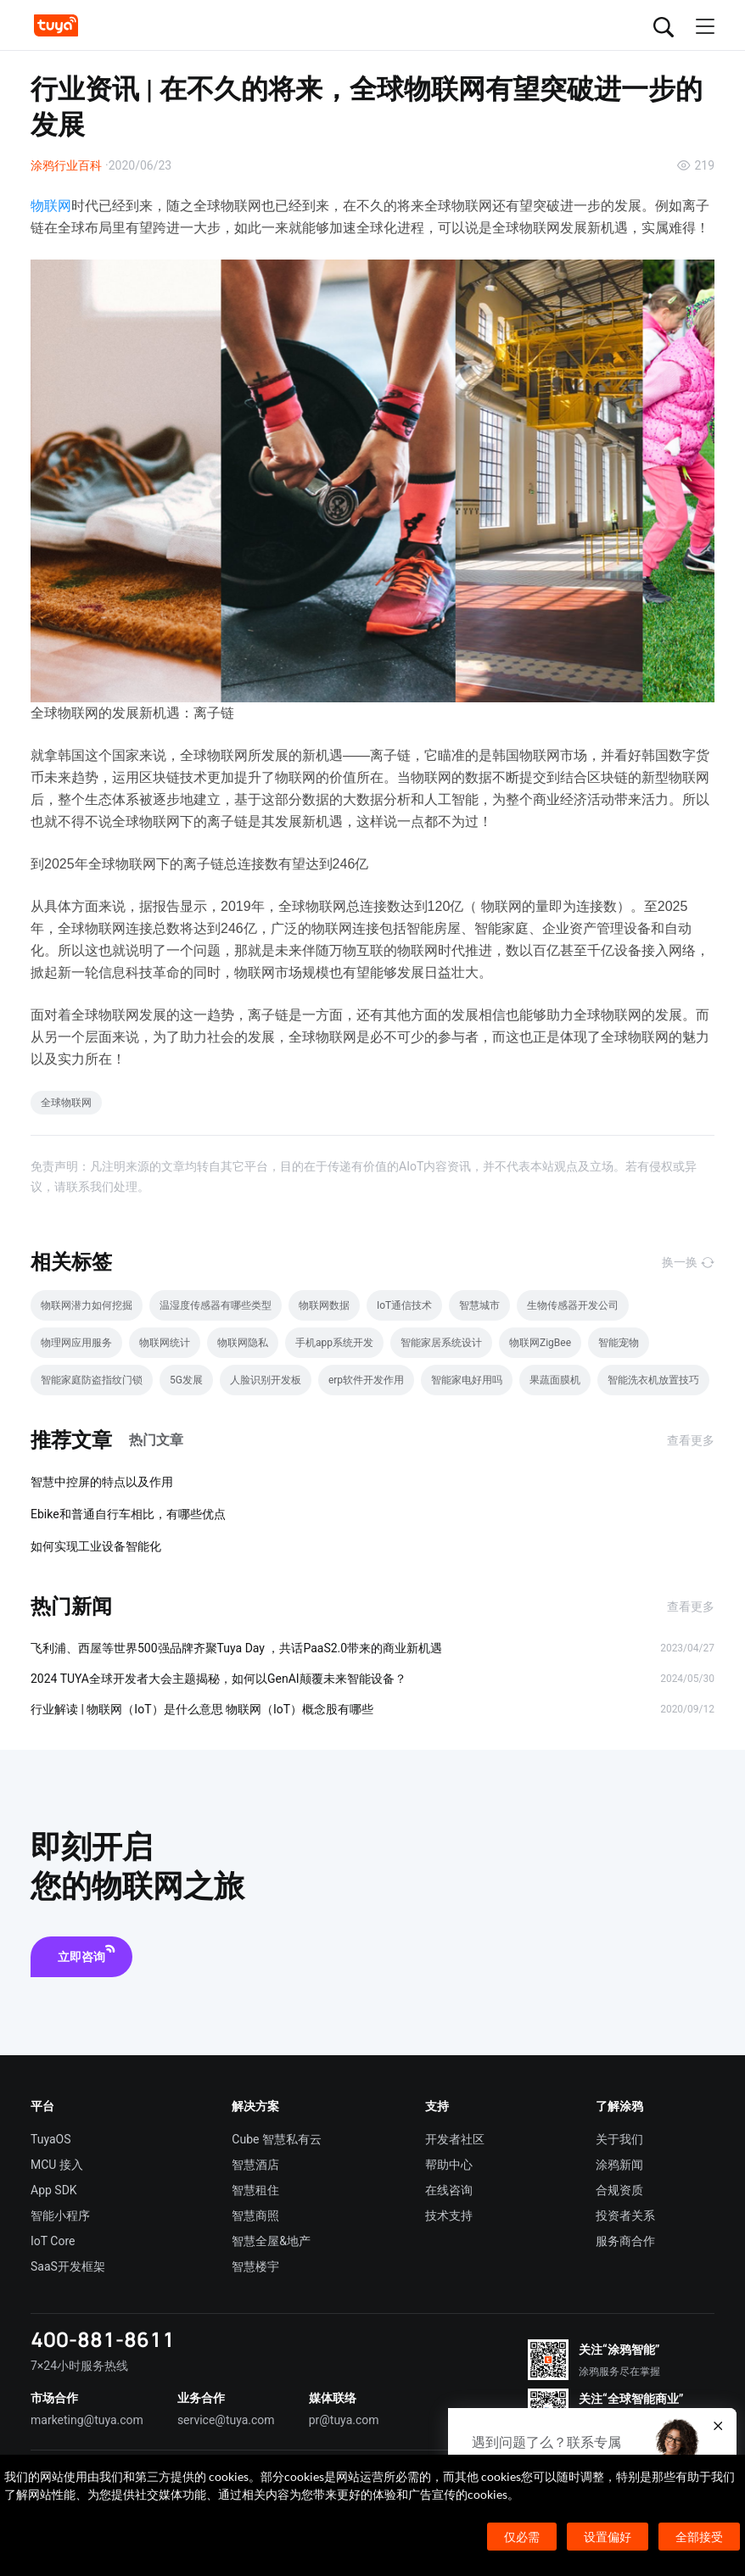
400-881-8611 (103, 2339)
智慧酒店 (255, 2164)
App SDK (54, 2190)
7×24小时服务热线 (79, 2365)
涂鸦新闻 (619, 2164)
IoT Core (53, 2241)
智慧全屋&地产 (271, 2241)
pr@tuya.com (344, 2420)
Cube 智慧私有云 (277, 2139)
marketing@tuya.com (87, 2420)
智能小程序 (60, 2215)
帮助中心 (449, 2164)
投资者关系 (625, 2215)
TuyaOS (51, 2139)
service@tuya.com (226, 2420)
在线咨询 (449, 2190)
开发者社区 (455, 2139)
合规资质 (619, 2190)
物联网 (51, 205)
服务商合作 (625, 2241)
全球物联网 (66, 1103)
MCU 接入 (57, 2164)
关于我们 (619, 2139)
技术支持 (449, 2215)
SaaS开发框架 (68, 2266)
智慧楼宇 (255, 2266)
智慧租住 (255, 2190)
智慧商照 (255, 2215)
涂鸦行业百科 (66, 165)
